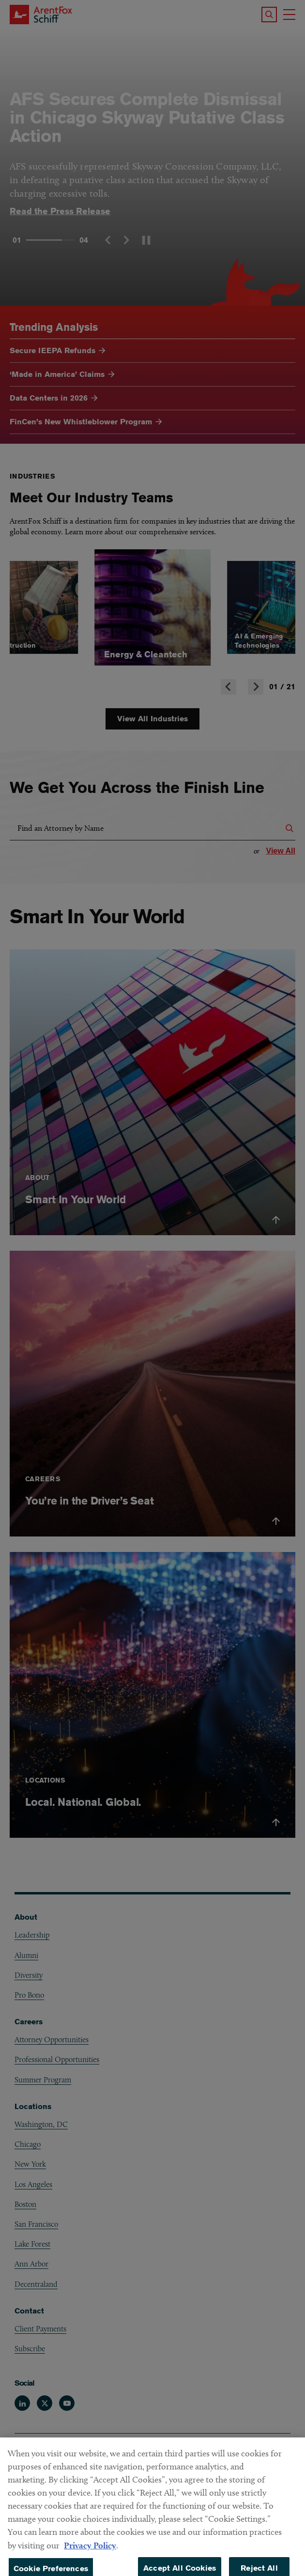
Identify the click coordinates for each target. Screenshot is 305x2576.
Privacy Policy (90, 2567)
